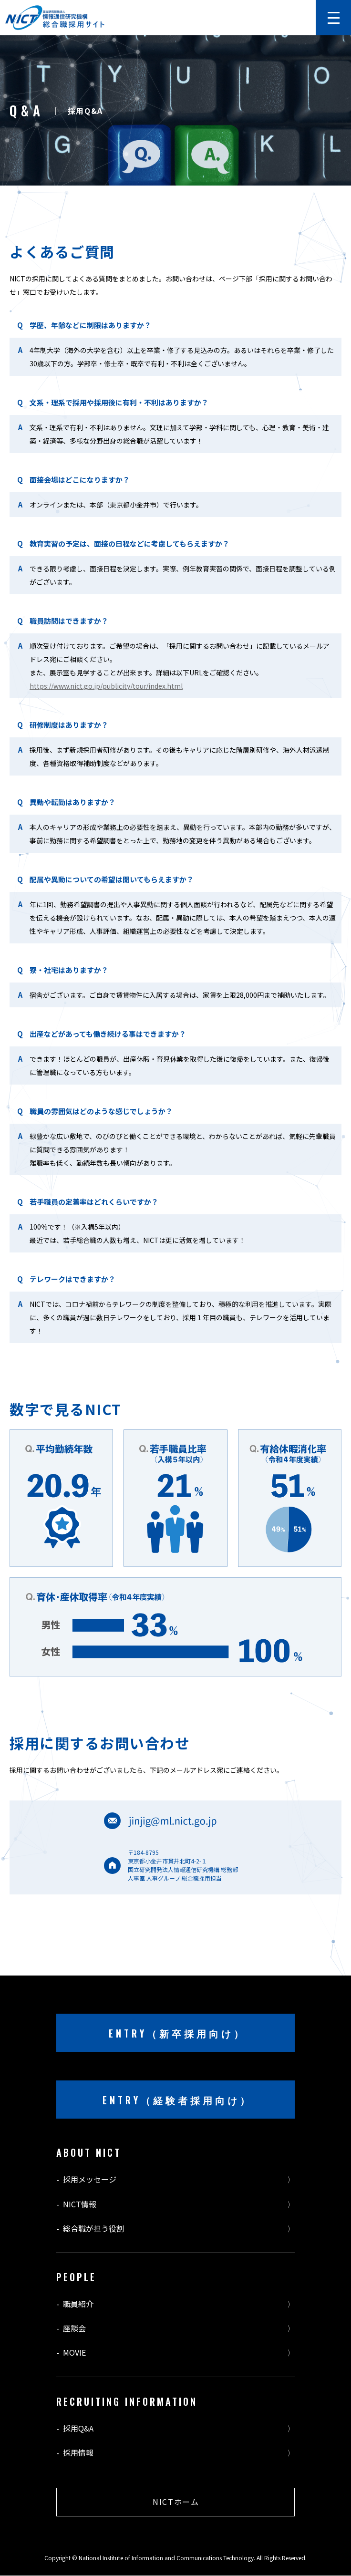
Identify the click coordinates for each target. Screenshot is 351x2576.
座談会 (74, 2328)
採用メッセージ (89, 2179)
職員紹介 (78, 2303)
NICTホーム (176, 2501)
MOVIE (74, 2352)
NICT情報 (79, 2204)
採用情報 (78, 2452)
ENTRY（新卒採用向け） (177, 2033)
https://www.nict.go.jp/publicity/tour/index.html (106, 686)
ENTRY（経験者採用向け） (177, 2100)
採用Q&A (78, 2428)
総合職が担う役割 (93, 2228)
